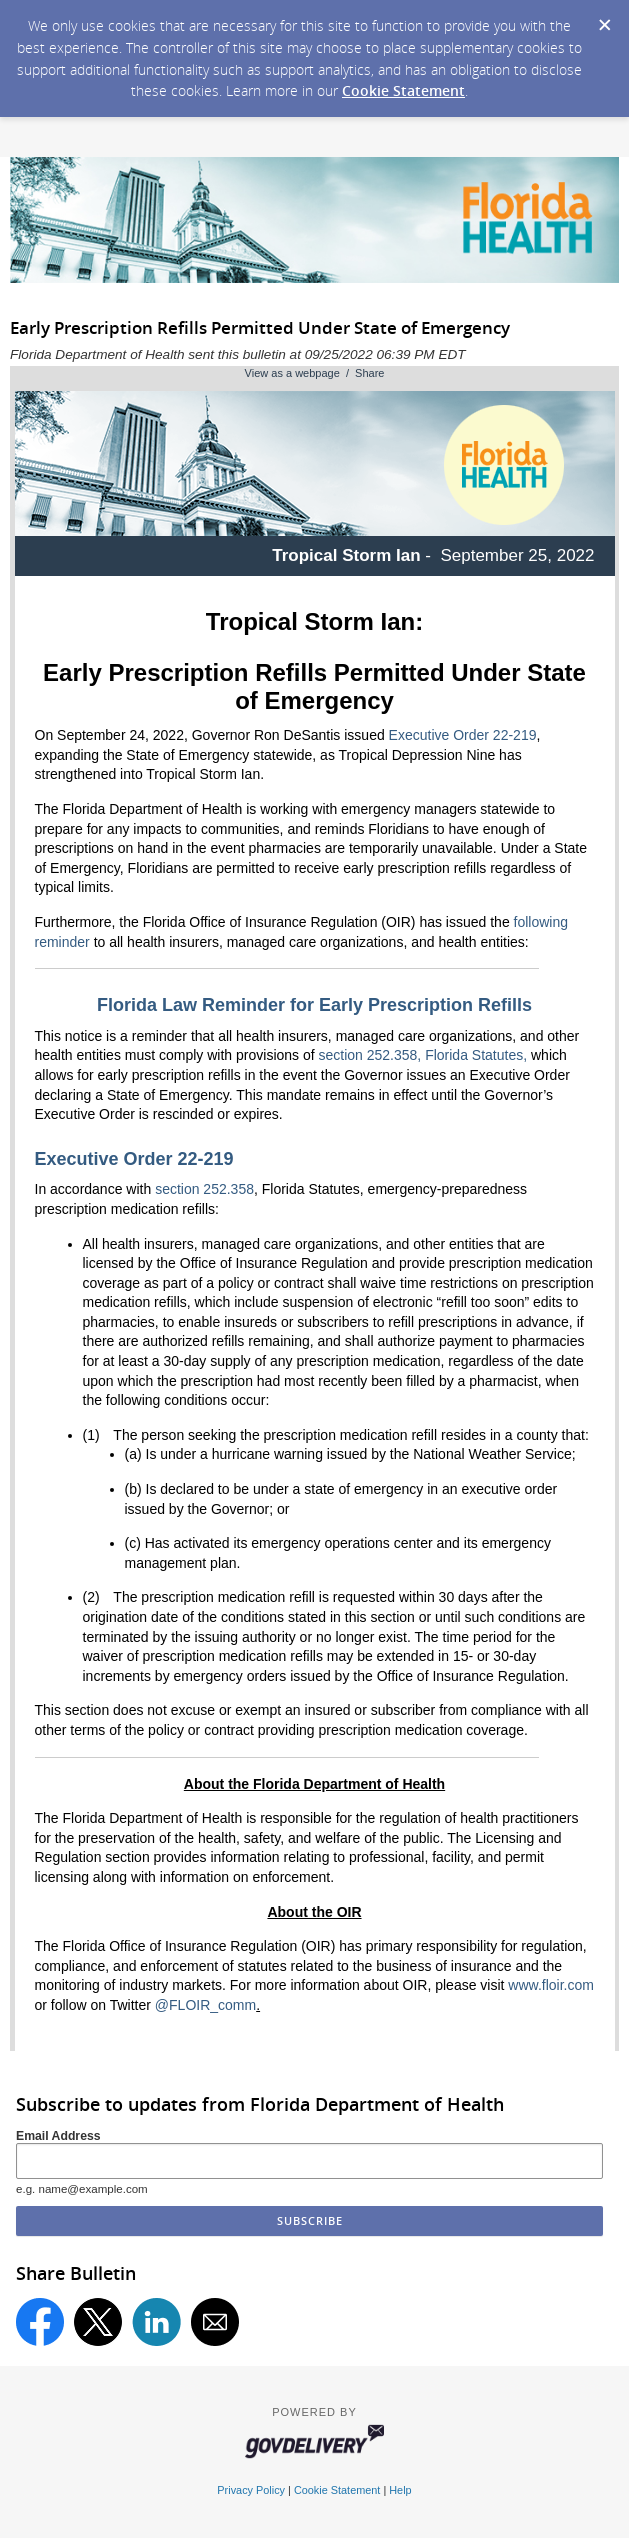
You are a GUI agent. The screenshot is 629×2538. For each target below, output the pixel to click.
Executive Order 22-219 (463, 735)
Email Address (58, 2136)
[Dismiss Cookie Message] (604, 19)
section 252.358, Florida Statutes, (423, 1055)
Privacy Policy (251, 2490)
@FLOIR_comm (205, 2005)
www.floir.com (551, 1985)
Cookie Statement (403, 90)
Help (400, 2490)
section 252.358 (204, 1189)
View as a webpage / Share (315, 373)
